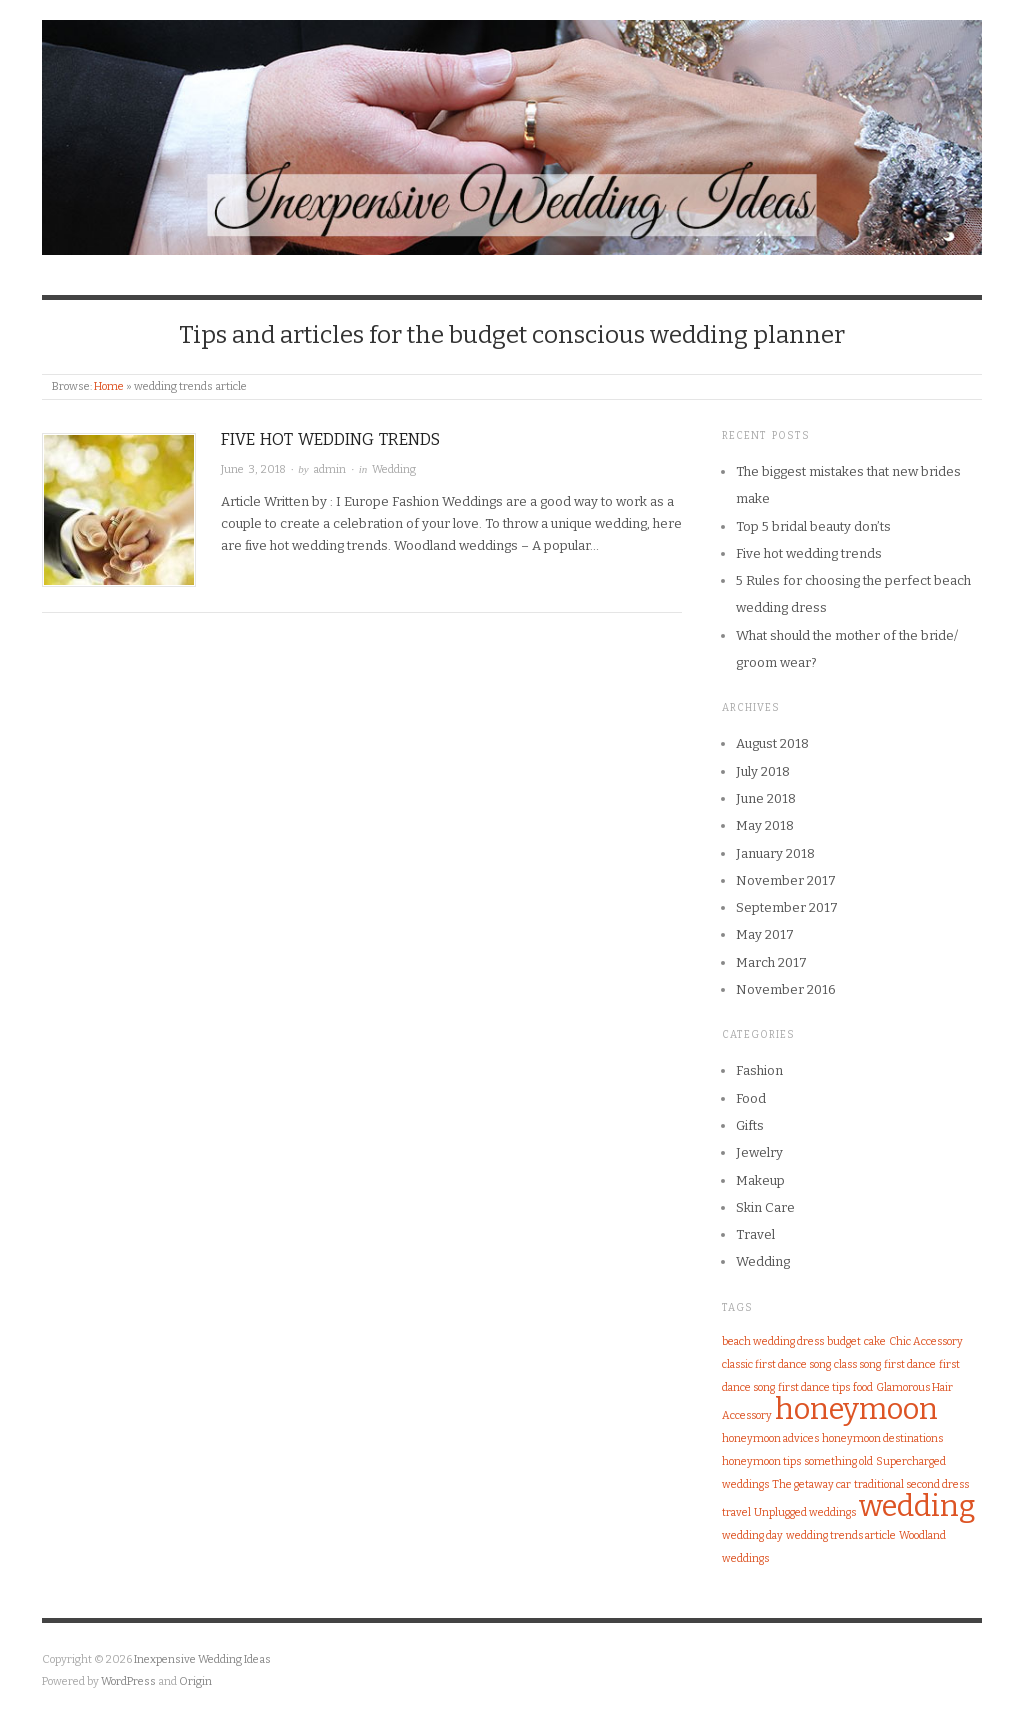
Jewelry (759, 1152)
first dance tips (814, 1387)
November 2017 (786, 880)
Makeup (760, 1180)
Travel (755, 1234)
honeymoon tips (761, 1461)
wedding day (752, 1535)
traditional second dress (911, 1484)
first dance (910, 1364)
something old (838, 1461)
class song (857, 1364)
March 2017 (771, 962)
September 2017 (787, 907)
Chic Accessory (926, 1341)
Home (109, 386)
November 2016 (786, 989)
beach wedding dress (773, 1341)
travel (736, 1512)
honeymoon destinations (882, 1438)
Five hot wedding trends (330, 439)
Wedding (394, 469)
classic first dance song (776, 1364)
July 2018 (763, 771)
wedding (917, 1506)
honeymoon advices (770, 1438)
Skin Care (765, 1207)
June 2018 (766, 798)
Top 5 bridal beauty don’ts (813, 526)
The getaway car (811, 1484)
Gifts (750, 1125)
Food (751, 1098)
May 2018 (765, 825)
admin (329, 469)
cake (875, 1341)
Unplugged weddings (805, 1512)
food (863, 1387)
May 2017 (765, 934)
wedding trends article (841, 1535)
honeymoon (856, 1409)
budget (844, 1341)
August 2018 (772, 743)
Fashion (759, 1070)
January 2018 (775, 853)
